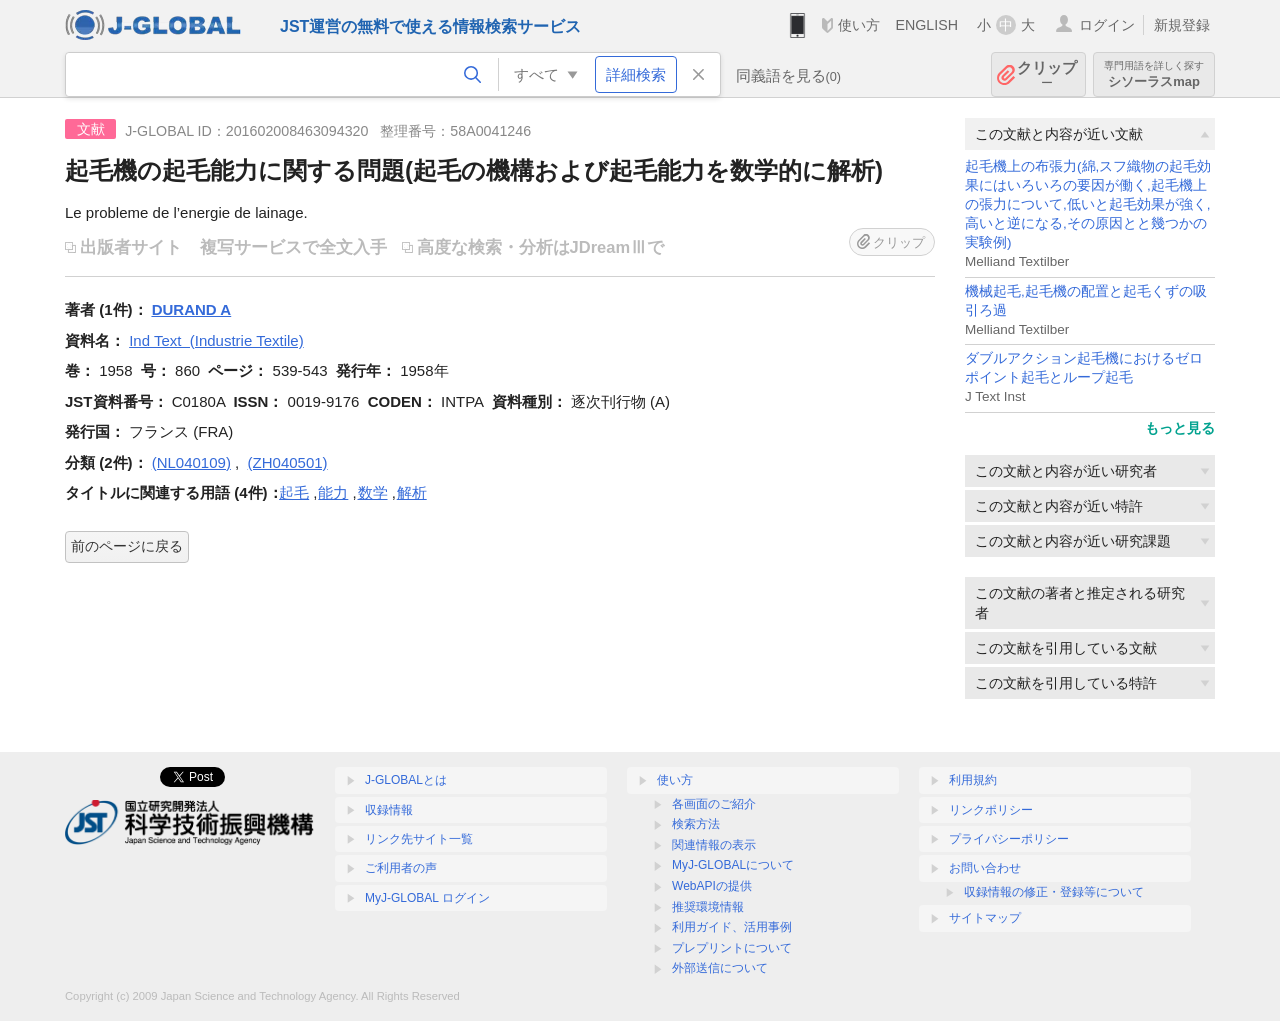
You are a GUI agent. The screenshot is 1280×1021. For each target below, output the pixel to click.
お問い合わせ (985, 868)
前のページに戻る (127, 546)
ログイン (1107, 25)
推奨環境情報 (708, 907)
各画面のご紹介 (714, 804)
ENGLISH (926, 25)
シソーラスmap (1154, 74)
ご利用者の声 (401, 868)
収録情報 (389, 810)
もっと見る (1180, 428)
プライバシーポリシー (1009, 839)
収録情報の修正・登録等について (1054, 892)
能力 (333, 492)
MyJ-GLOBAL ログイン (427, 898)
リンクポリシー (991, 810)
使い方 (859, 25)
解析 (412, 492)
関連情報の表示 (714, 845)
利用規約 (973, 780)
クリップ (1047, 74)
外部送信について (720, 968)
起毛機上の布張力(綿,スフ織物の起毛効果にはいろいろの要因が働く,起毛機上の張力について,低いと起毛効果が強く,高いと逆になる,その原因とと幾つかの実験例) (1088, 204)
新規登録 (1182, 25)
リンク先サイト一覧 (419, 839)
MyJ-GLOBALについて (733, 865)
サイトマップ (985, 918)
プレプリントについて (732, 948)
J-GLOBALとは (406, 780)
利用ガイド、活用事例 (732, 927)
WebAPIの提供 (712, 886)
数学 (373, 492)
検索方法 (696, 824)
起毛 (294, 492)
